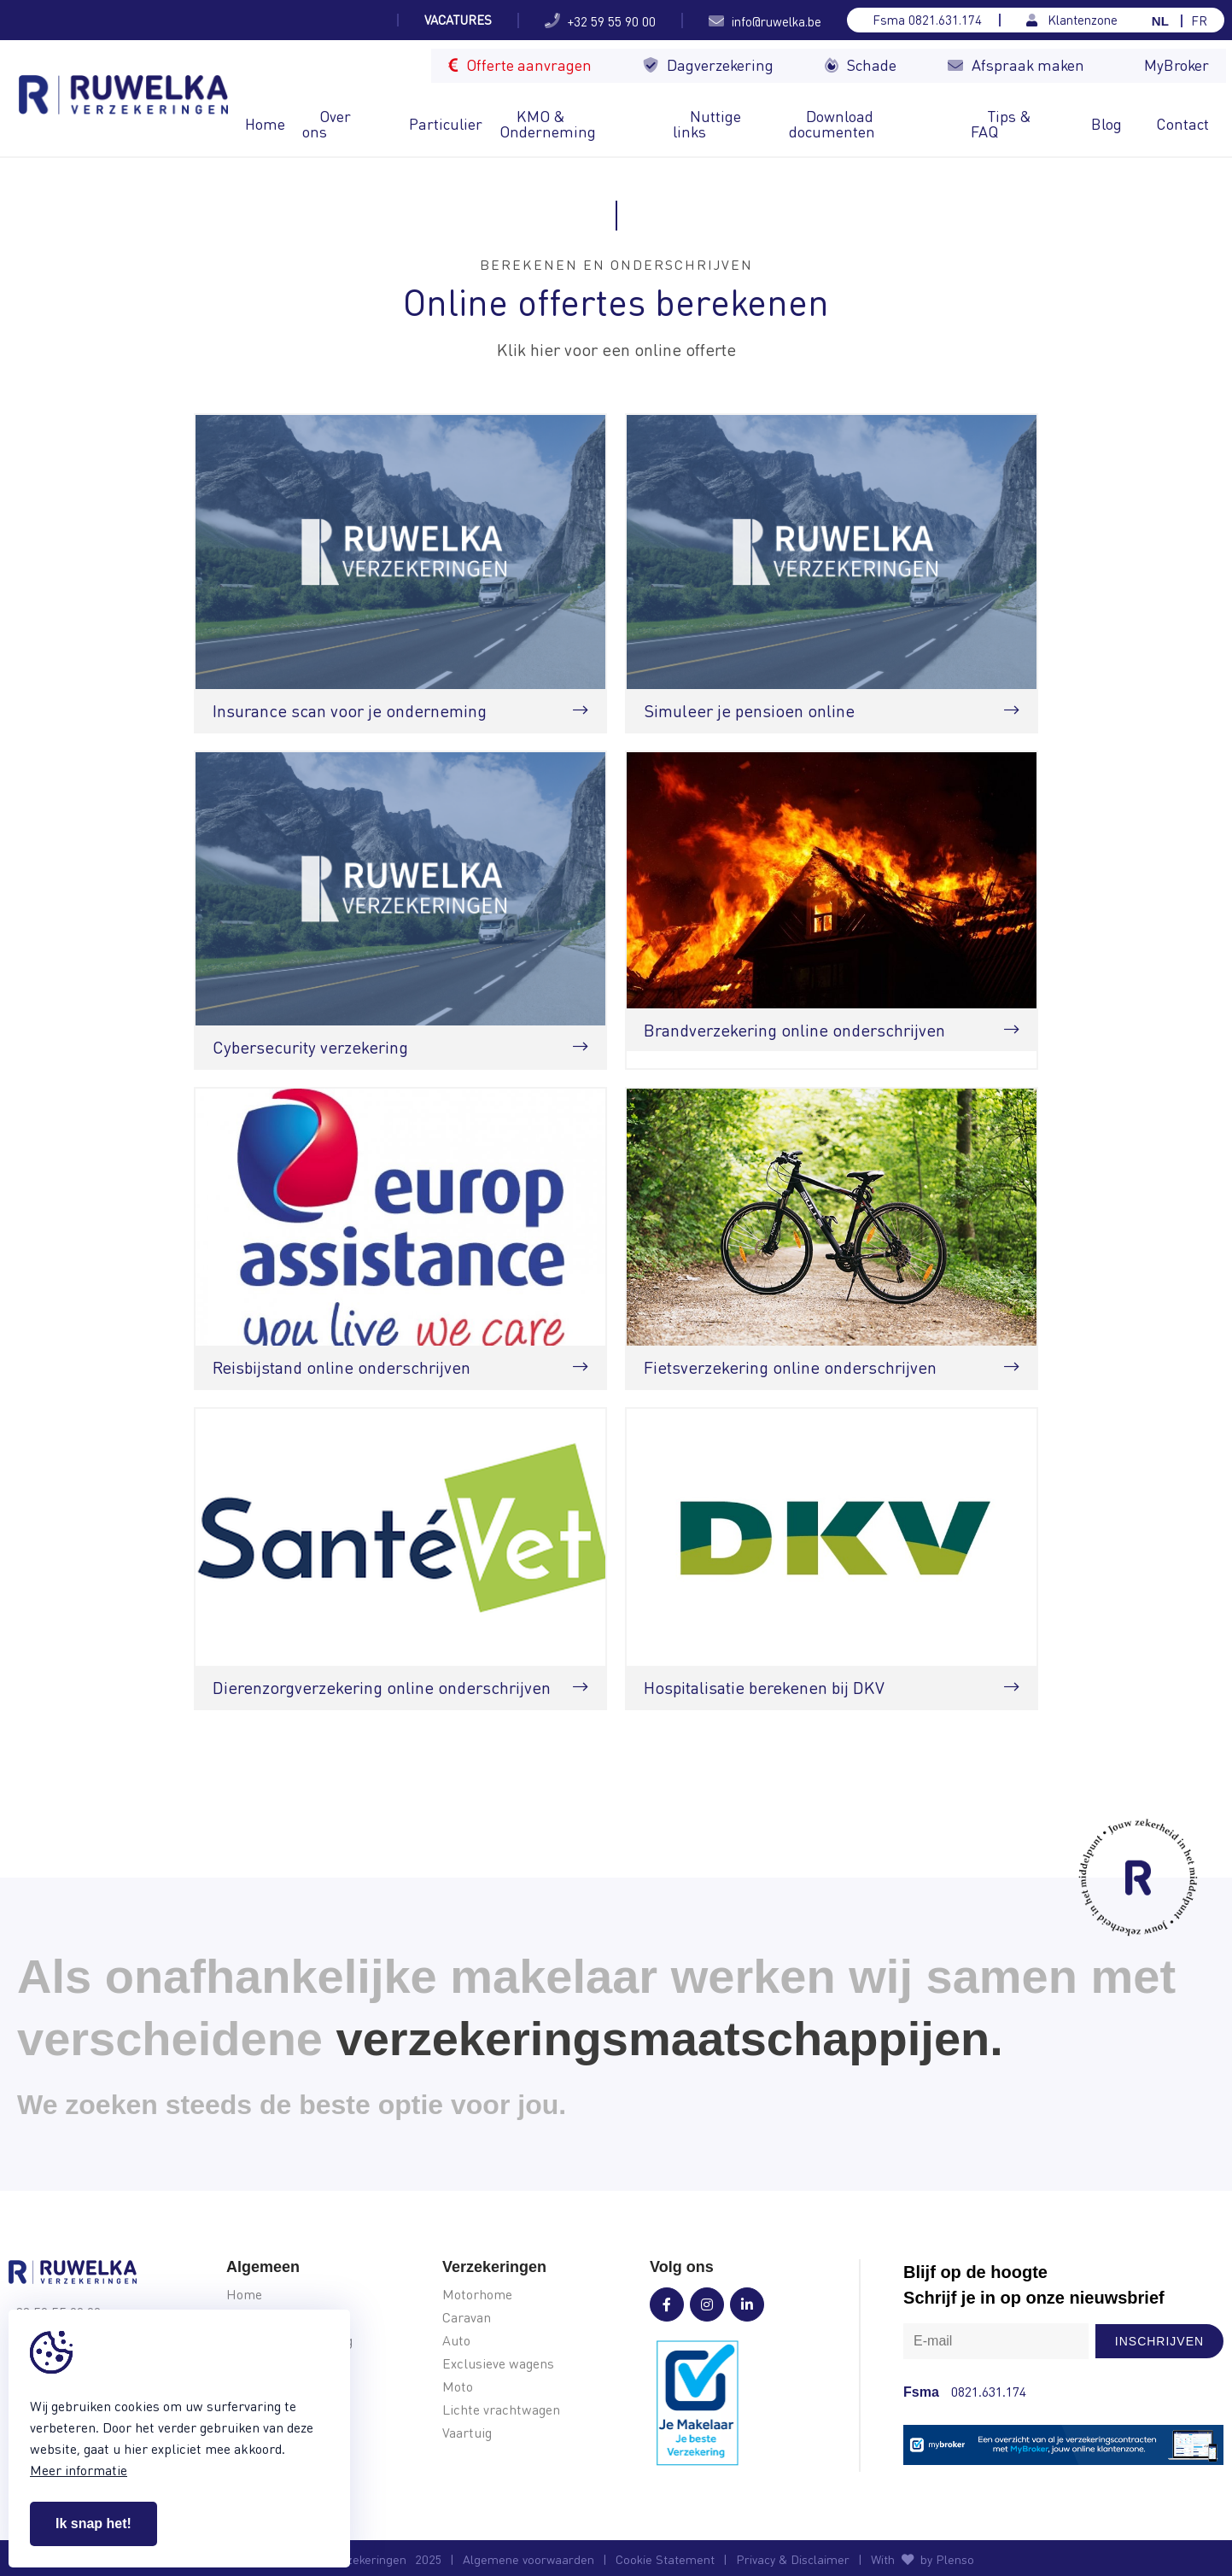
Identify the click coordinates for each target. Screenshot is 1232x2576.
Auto (456, 2341)
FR (1199, 21)
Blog (1106, 123)
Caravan (466, 2317)
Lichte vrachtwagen (501, 2410)
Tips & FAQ (1001, 123)
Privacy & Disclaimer (793, 2559)
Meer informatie (78, 2470)
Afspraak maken (1016, 64)
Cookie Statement (665, 2559)
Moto (457, 2387)
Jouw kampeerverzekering (298, 20)
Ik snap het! (93, 2523)
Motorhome (477, 2294)
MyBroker (1176, 64)
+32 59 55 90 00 (600, 20)
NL (1160, 21)
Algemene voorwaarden (528, 2559)
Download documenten (832, 123)
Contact (1182, 123)
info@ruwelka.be (765, 20)
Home (265, 123)
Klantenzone (1072, 20)
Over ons (326, 123)
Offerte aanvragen (520, 64)
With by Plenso (922, 2559)
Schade (860, 64)
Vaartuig (467, 2433)
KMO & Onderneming (547, 123)
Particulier (445, 123)
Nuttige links (707, 123)
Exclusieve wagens (498, 2364)
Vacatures (458, 20)
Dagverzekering (708, 64)
